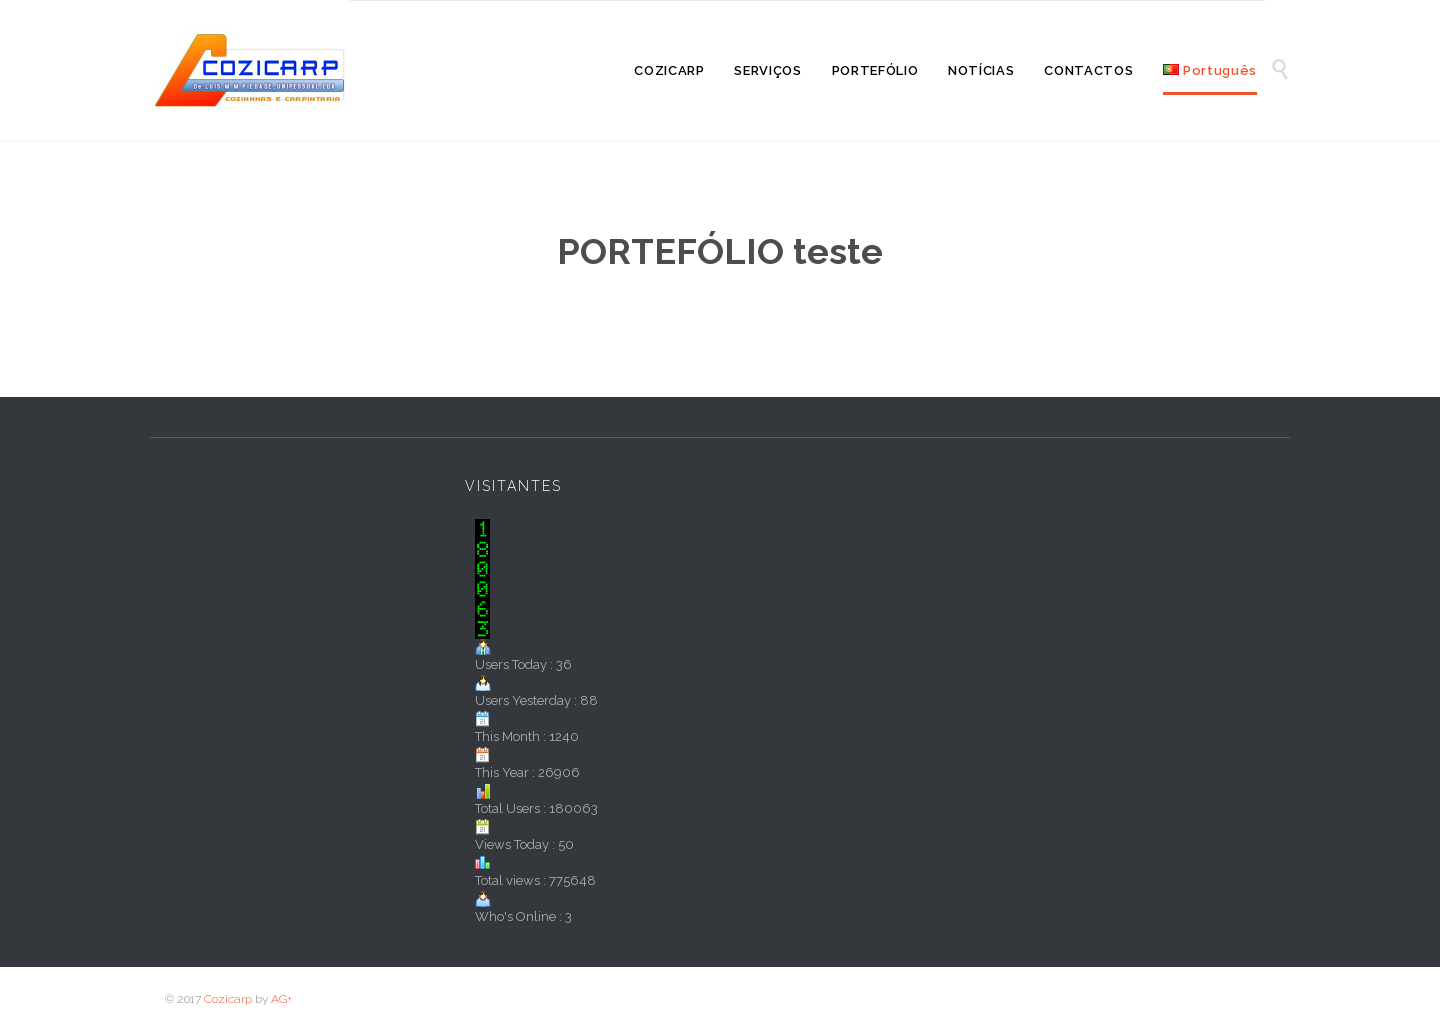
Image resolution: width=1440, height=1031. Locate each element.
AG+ (281, 999)
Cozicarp (228, 999)
